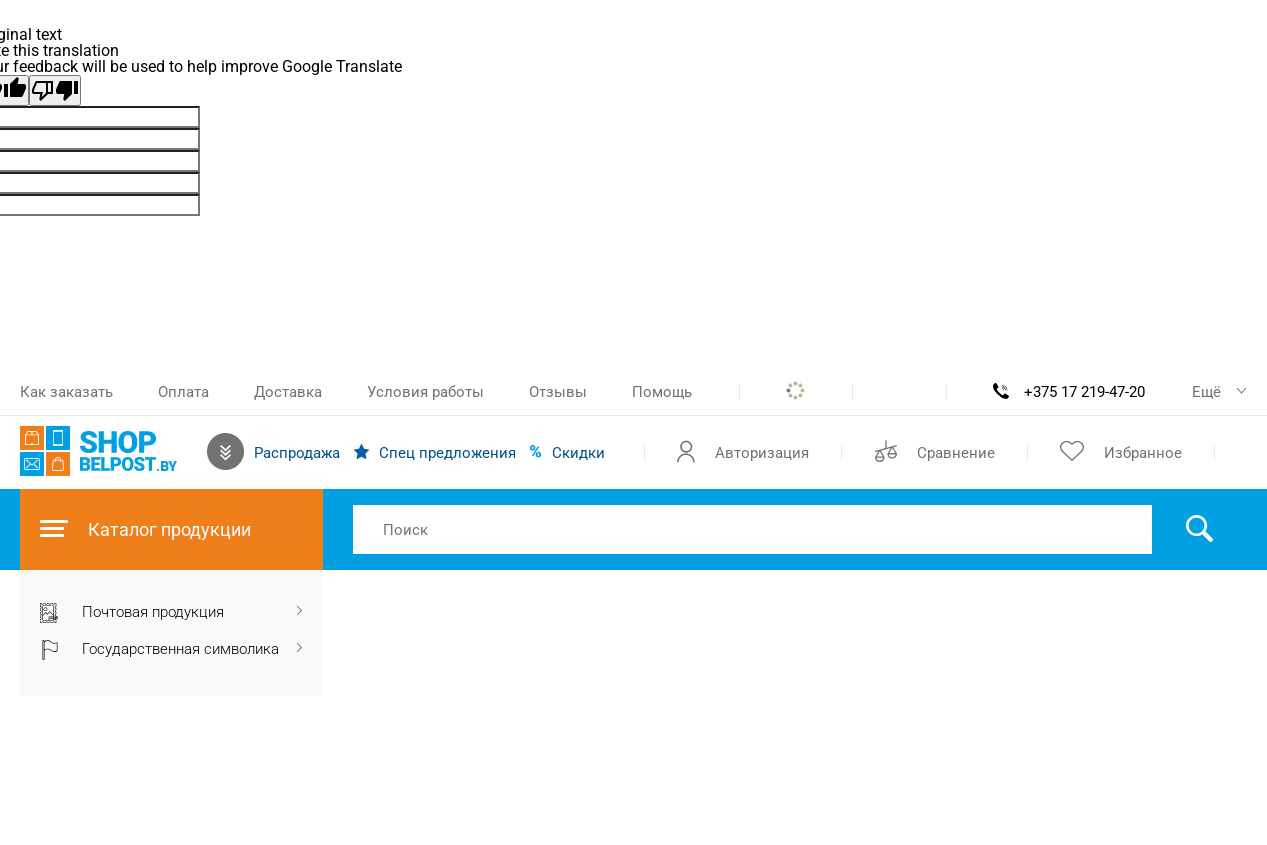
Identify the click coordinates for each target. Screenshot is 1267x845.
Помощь (662, 392)
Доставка (288, 392)
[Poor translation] (55, 90)
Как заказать (66, 392)
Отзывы (558, 392)
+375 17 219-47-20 (1084, 392)
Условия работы (425, 392)
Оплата (183, 392)
